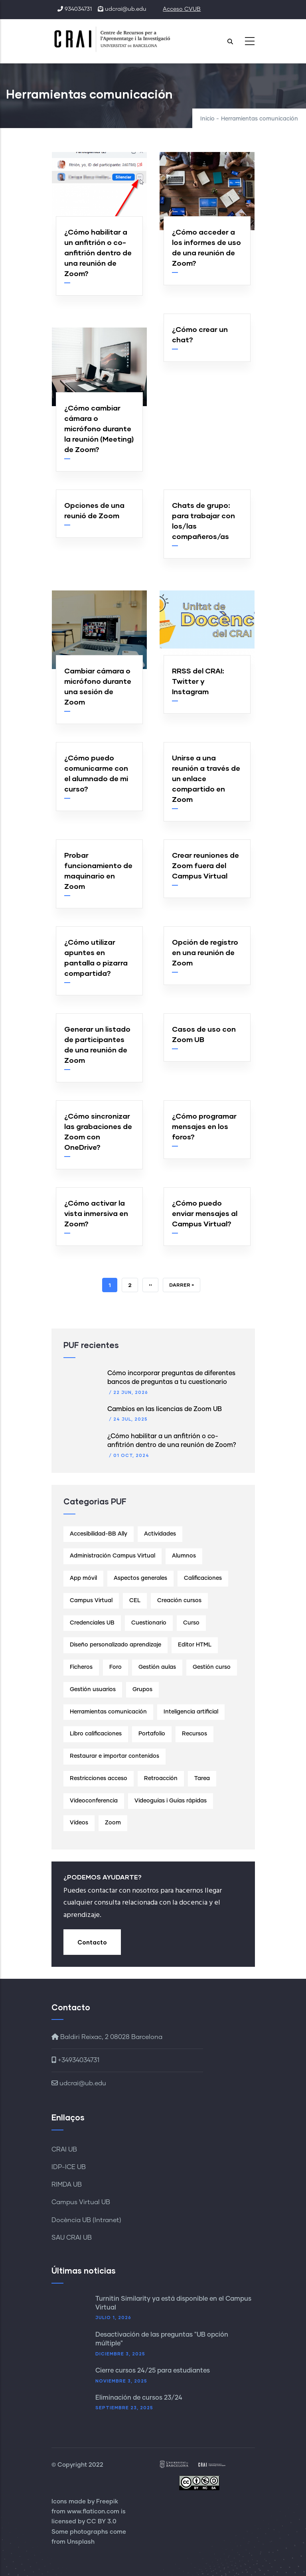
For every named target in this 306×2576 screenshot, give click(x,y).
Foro (115, 1667)
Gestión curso (212, 1667)
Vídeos (79, 1823)
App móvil (83, 1578)
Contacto (92, 1942)
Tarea (202, 1778)
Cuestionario (148, 1623)
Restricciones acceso (98, 1778)
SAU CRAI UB (71, 2238)
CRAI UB (64, 2149)
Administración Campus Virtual (112, 1556)
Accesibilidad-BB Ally (98, 1534)
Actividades (160, 1534)
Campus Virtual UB (80, 2202)
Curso (191, 1623)
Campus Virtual (91, 1600)
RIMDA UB (66, 2184)
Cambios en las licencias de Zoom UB (164, 1409)
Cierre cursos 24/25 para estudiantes (152, 2370)
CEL (134, 1600)
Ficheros (81, 1667)
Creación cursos (179, 1600)
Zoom (113, 1823)
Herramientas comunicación (108, 1712)
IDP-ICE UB (68, 2167)
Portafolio (151, 1734)
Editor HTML (194, 1645)
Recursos (194, 1734)
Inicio (207, 119)
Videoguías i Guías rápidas (170, 1801)
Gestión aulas (157, 1667)
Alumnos (184, 1556)
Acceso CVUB (182, 9)
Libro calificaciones (96, 1734)
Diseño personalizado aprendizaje (115, 1645)
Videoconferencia (94, 1801)
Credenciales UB (92, 1623)
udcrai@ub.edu (78, 2083)
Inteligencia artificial (191, 1712)
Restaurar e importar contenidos (114, 1756)
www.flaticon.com (93, 2512)
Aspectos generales (140, 1578)
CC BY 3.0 (101, 2522)
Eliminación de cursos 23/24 (138, 2397)
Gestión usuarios (93, 1689)
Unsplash (81, 2542)
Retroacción (161, 1778)
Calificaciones (203, 1578)
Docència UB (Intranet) (86, 2220)
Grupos (142, 1689)
